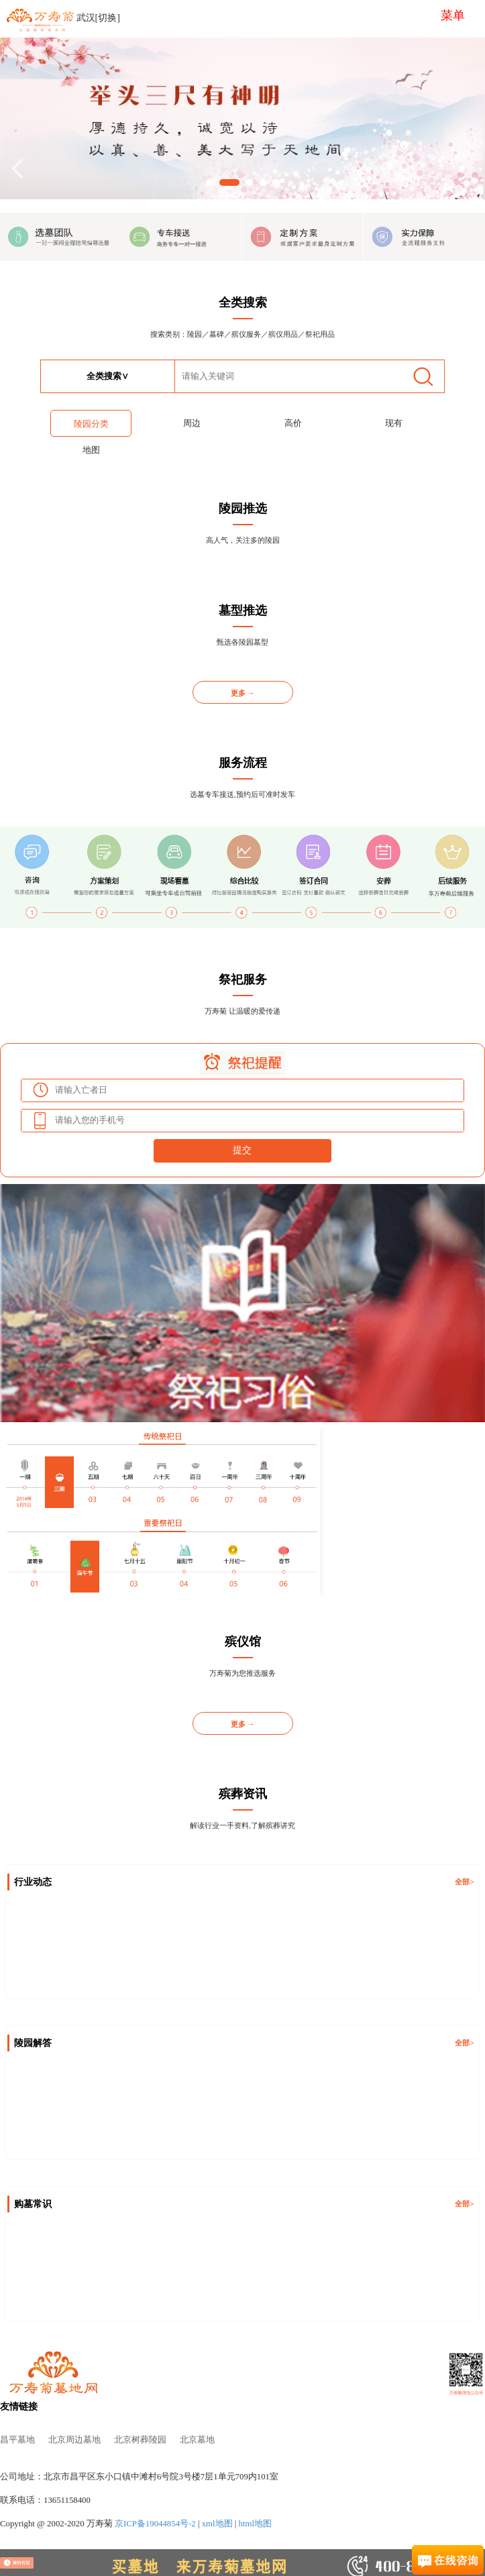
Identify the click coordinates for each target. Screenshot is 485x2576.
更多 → (243, 693)
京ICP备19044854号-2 (155, 2523)
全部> (464, 1882)
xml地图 (217, 2523)
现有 (393, 423)
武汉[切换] (98, 18)
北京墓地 (197, 2440)
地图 (91, 450)
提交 (242, 1150)
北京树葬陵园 (140, 2440)
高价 (293, 423)
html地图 (255, 2523)
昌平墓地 (17, 2440)
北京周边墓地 (74, 2440)
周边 (192, 423)
